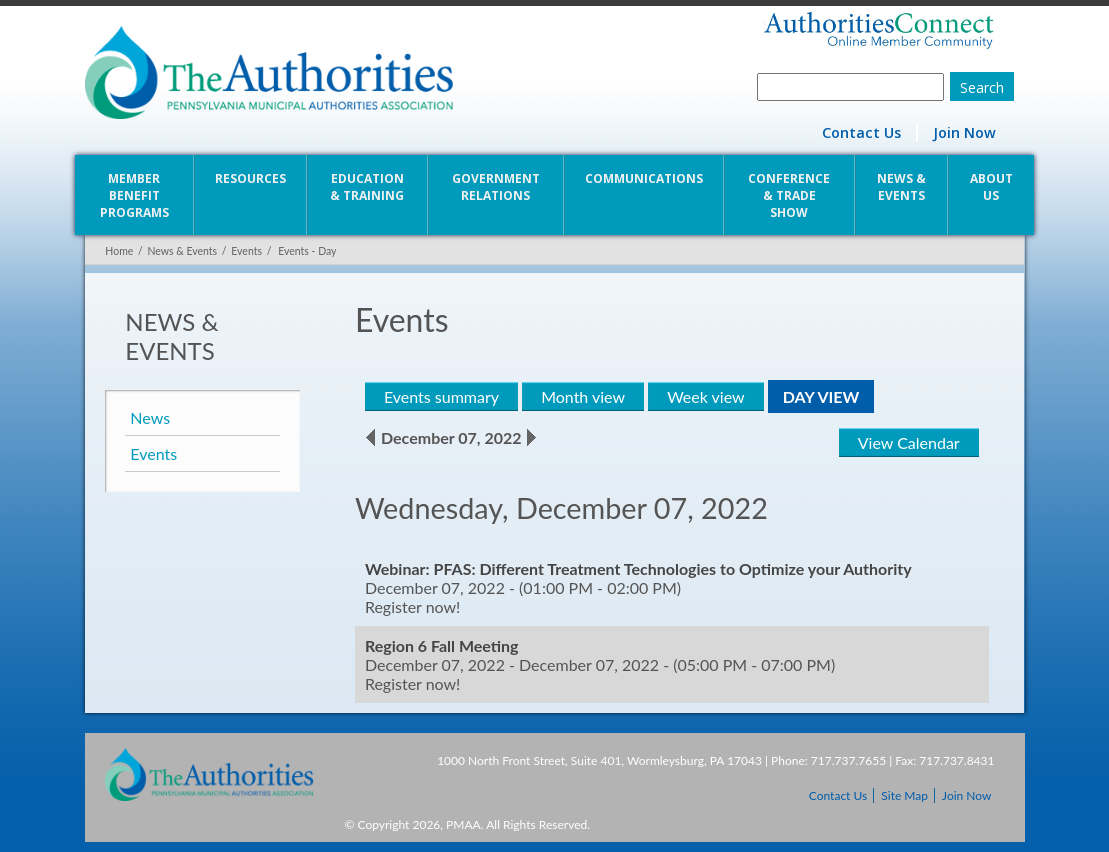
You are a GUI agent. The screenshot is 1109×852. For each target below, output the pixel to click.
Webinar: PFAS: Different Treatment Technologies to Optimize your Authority (638, 568)
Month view (583, 396)
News (150, 417)
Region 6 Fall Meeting (442, 645)
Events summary (441, 396)
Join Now (964, 132)
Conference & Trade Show (790, 195)
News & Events (902, 187)
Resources (249, 178)
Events (245, 251)
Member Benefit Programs (133, 195)
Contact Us (861, 132)
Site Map (904, 795)
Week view (705, 396)
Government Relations (496, 187)
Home (119, 251)
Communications (644, 178)
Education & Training (367, 187)
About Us (992, 187)
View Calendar (910, 442)
